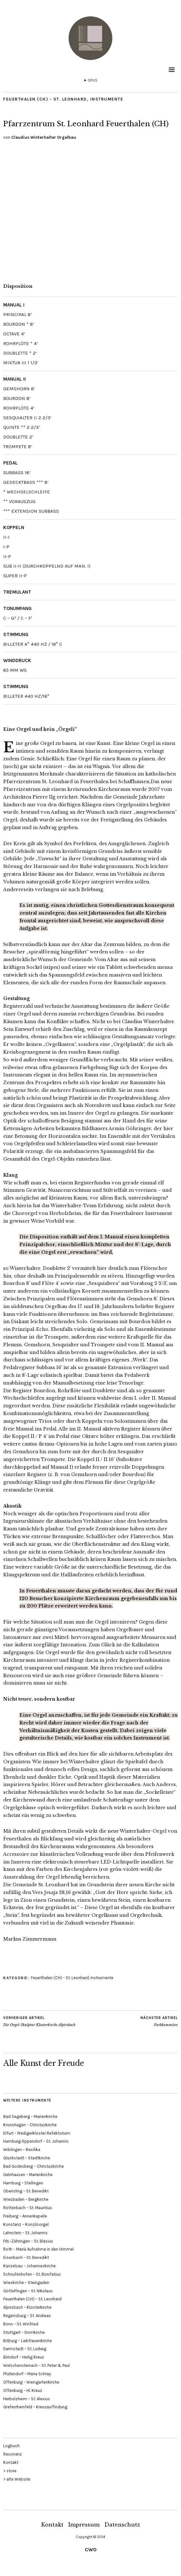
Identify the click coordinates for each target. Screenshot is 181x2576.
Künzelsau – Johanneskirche (29, 2265)
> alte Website (16, 2479)
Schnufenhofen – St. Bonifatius (32, 2274)
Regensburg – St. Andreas (27, 2315)
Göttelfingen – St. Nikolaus (28, 2290)
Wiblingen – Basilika (21, 2149)
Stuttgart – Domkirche (24, 2332)
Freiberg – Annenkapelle (25, 2216)
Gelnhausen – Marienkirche (27, 2174)
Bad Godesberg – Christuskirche (33, 2166)
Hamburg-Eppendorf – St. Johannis (36, 2141)
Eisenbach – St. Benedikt (26, 2257)
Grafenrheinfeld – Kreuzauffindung (35, 2406)
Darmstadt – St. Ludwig (24, 2348)
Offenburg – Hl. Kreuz (22, 2390)
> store (9, 2470)
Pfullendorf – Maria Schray (27, 2373)
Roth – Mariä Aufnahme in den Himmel (38, 2249)
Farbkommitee (159, 2021)
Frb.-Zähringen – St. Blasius (28, 2241)
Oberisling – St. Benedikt (26, 2191)
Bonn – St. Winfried (20, 2324)
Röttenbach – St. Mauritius (27, 2207)
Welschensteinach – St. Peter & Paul (36, 2365)
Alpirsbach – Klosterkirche (27, 2307)
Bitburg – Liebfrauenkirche (27, 2340)
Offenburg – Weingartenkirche (31, 2382)
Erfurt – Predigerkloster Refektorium (36, 2133)
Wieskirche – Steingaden (26, 2282)
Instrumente (106, 99)
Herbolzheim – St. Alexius (26, 2398)
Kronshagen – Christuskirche (30, 2124)
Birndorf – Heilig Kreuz (23, 2357)
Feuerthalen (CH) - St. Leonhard (45, 99)
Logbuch (11, 2445)
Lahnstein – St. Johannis (25, 2232)
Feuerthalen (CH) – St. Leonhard (32, 2299)
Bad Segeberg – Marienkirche (30, 2116)
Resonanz (12, 2454)
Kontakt (10, 2462)
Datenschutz (122, 2524)
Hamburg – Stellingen (23, 2183)
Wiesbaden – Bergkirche (25, 2199)
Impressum (84, 2524)
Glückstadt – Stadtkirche (26, 2158)
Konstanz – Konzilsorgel (26, 2224)
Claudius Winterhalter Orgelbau (43, 137)
